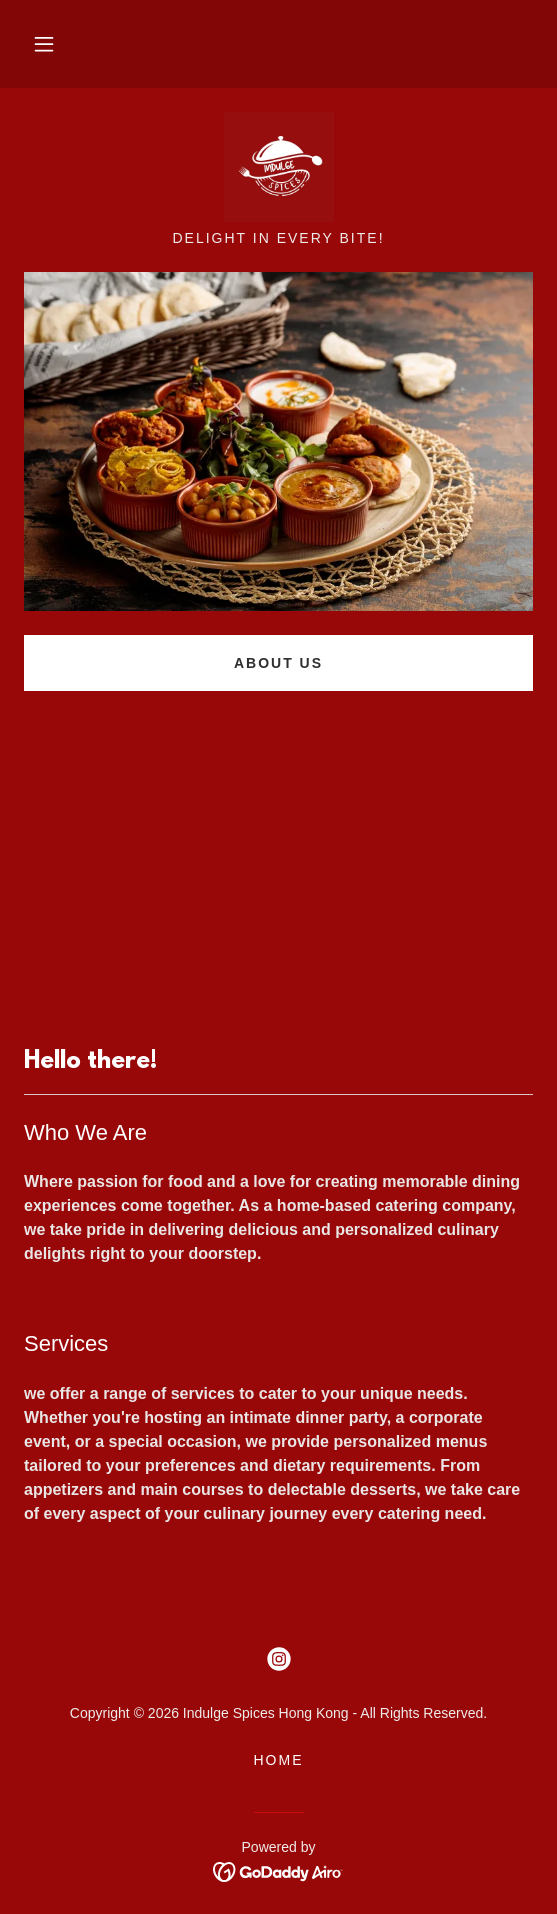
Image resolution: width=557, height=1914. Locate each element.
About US (278, 663)
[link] (279, 167)
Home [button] (278, 1760)
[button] (44, 44)
